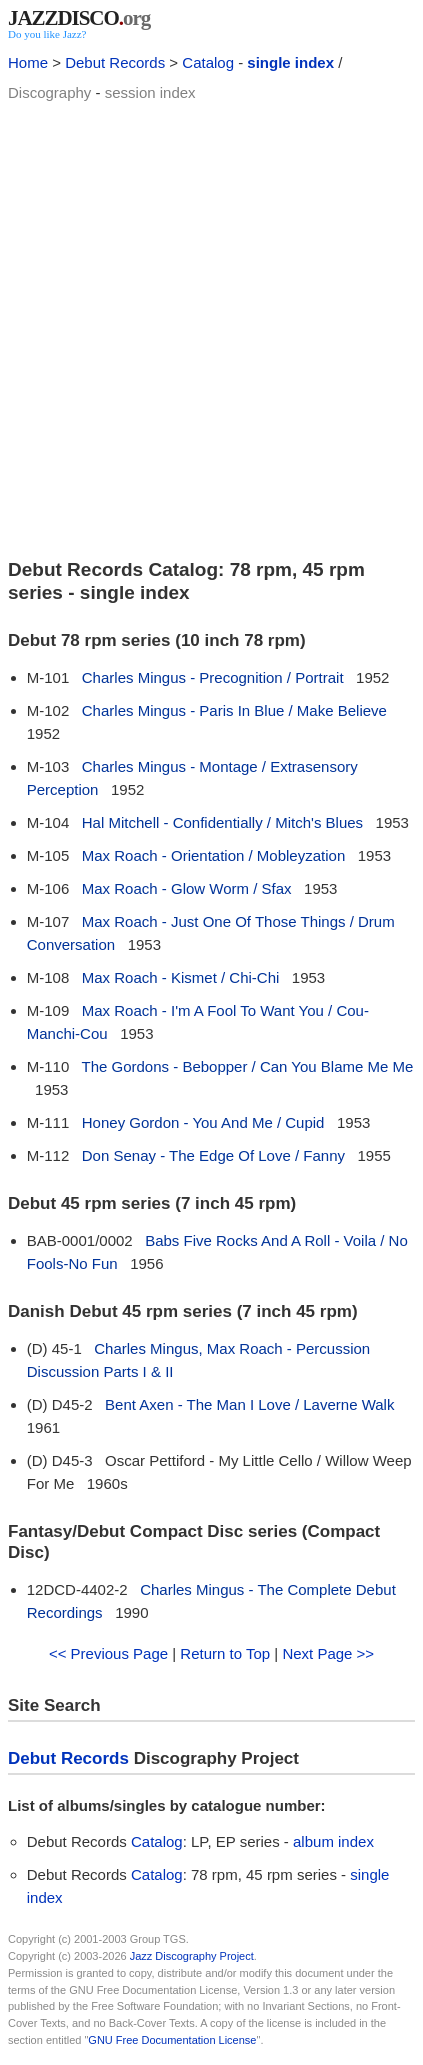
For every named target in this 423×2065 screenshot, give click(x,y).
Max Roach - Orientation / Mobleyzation (213, 855)
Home (28, 62)
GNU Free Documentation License (172, 2040)
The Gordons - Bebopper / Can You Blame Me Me (248, 1066)
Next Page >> (328, 1653)
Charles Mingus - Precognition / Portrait (213, 677)
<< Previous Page (108, 1653)
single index (290, 62)
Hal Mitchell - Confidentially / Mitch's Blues (222, 822)
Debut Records (115, 62)
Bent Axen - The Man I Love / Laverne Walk (249, 1404)
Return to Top (225, 1653)
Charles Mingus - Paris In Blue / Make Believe (234, 710)
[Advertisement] (211, 327)
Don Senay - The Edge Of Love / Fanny (213, 1155)
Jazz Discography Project (192, 1956)
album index (333, 1841)
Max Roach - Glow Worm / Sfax (187, 888)
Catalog (208, 62)
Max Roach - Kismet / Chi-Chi (181, 977)
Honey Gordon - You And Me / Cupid (203, 1122)
